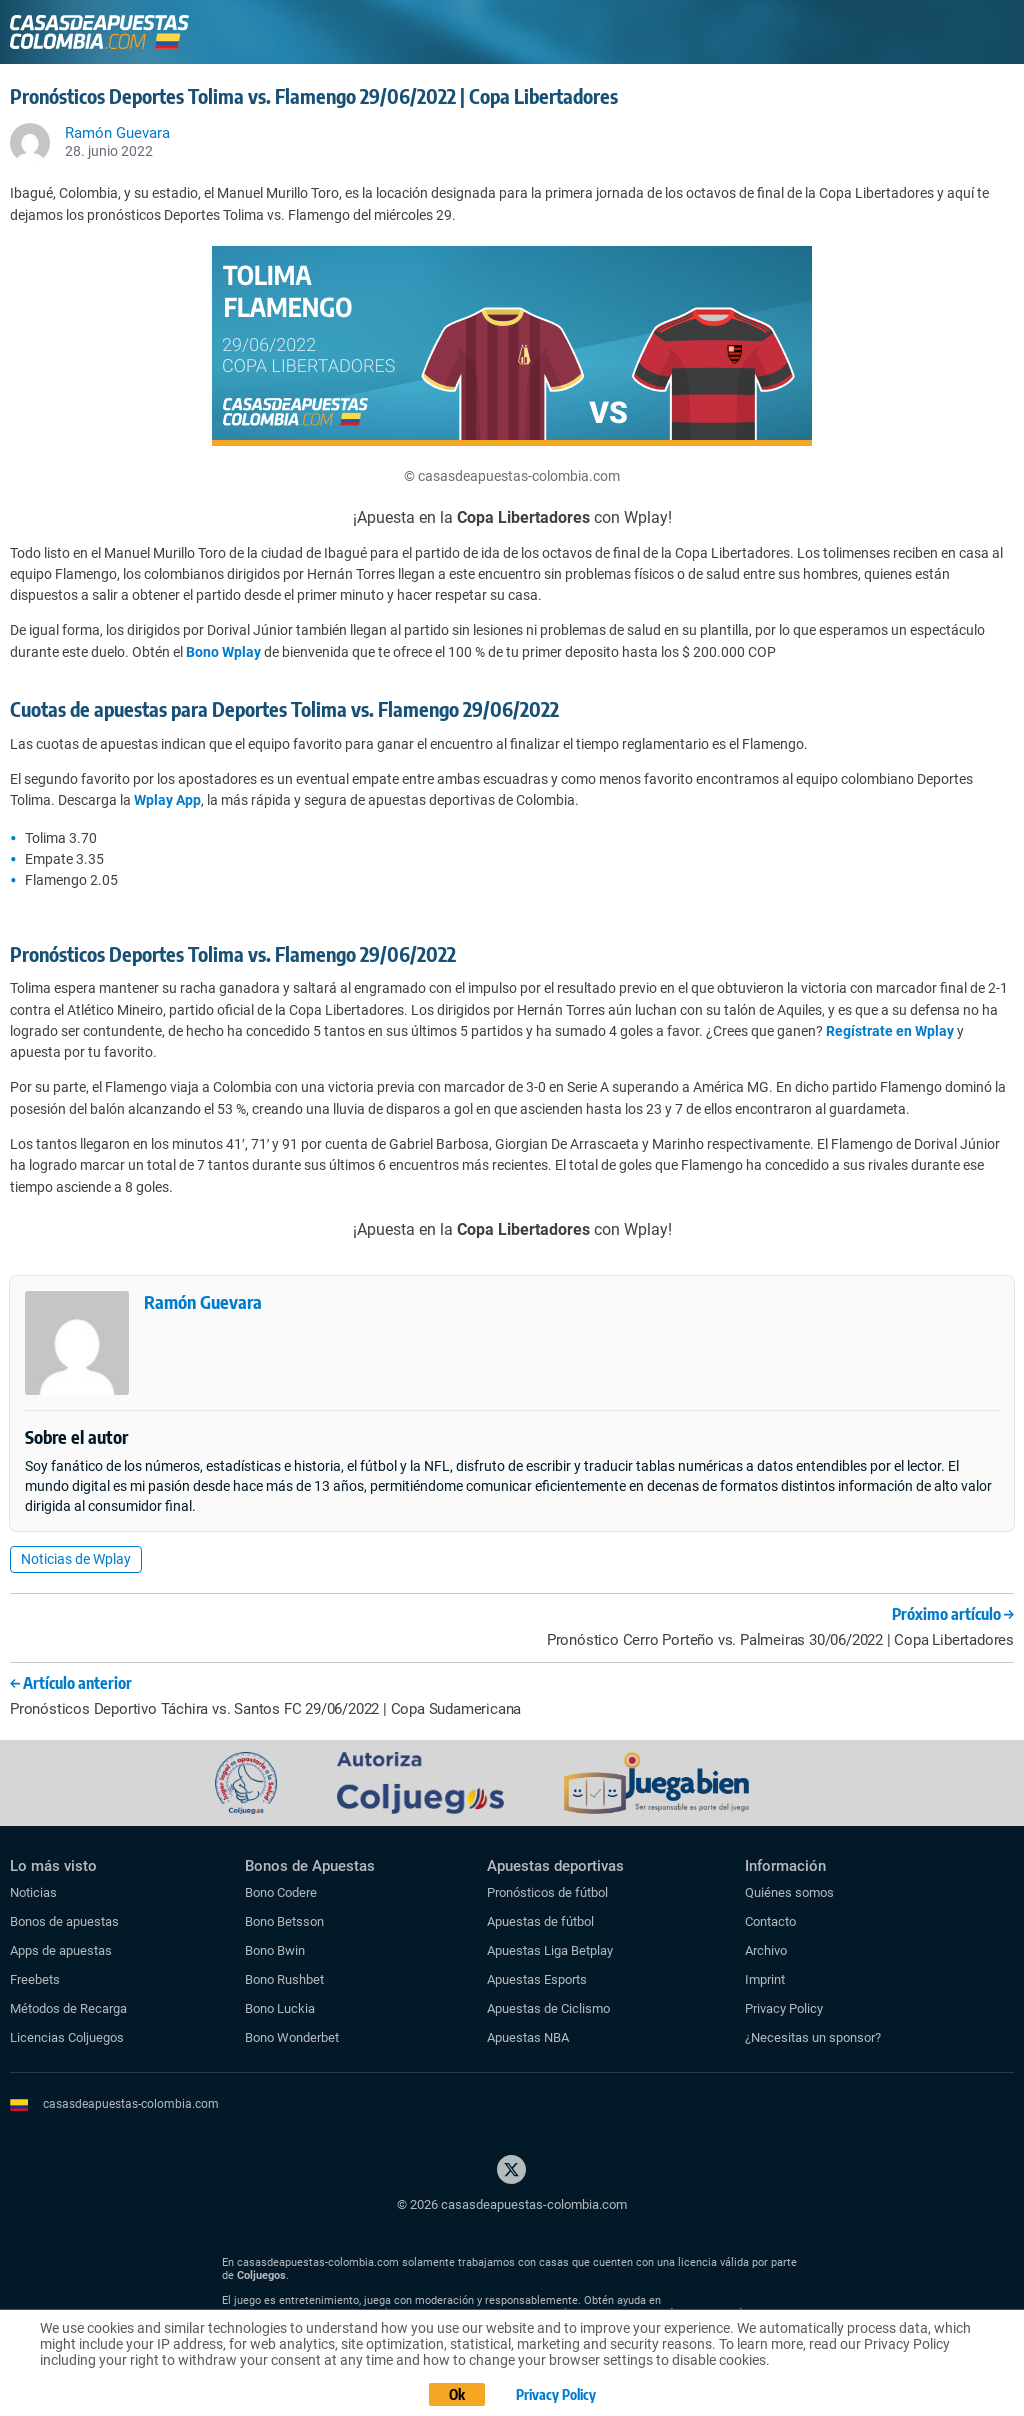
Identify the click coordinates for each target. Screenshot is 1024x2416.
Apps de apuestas (61, 1950)
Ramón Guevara (203, 1301)
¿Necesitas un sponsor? (813, 2037)
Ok (457, 2394)
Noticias (33, 1892)
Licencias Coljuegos (67, 2037)
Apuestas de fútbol (540, 1921)
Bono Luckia (280, 2008)
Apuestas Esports (537, 1979)
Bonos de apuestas (64, 1921)
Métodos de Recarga (68, 2008)
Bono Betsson (284, 1921)
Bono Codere (281, 1892)
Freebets (35, 1979)
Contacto (770, 1921)
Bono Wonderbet (292, 2037)
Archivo (766, 1950)
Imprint (765, 1979)
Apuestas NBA (528, 2037)
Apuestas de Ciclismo (548, 2008)
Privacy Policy (784, 2008)
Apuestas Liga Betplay (550, 1950)
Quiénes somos (789, 1892)
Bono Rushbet (284, 1979)
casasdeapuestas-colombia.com (131, 2104)
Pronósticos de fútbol (547, 1892)
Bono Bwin (275, 1950)
